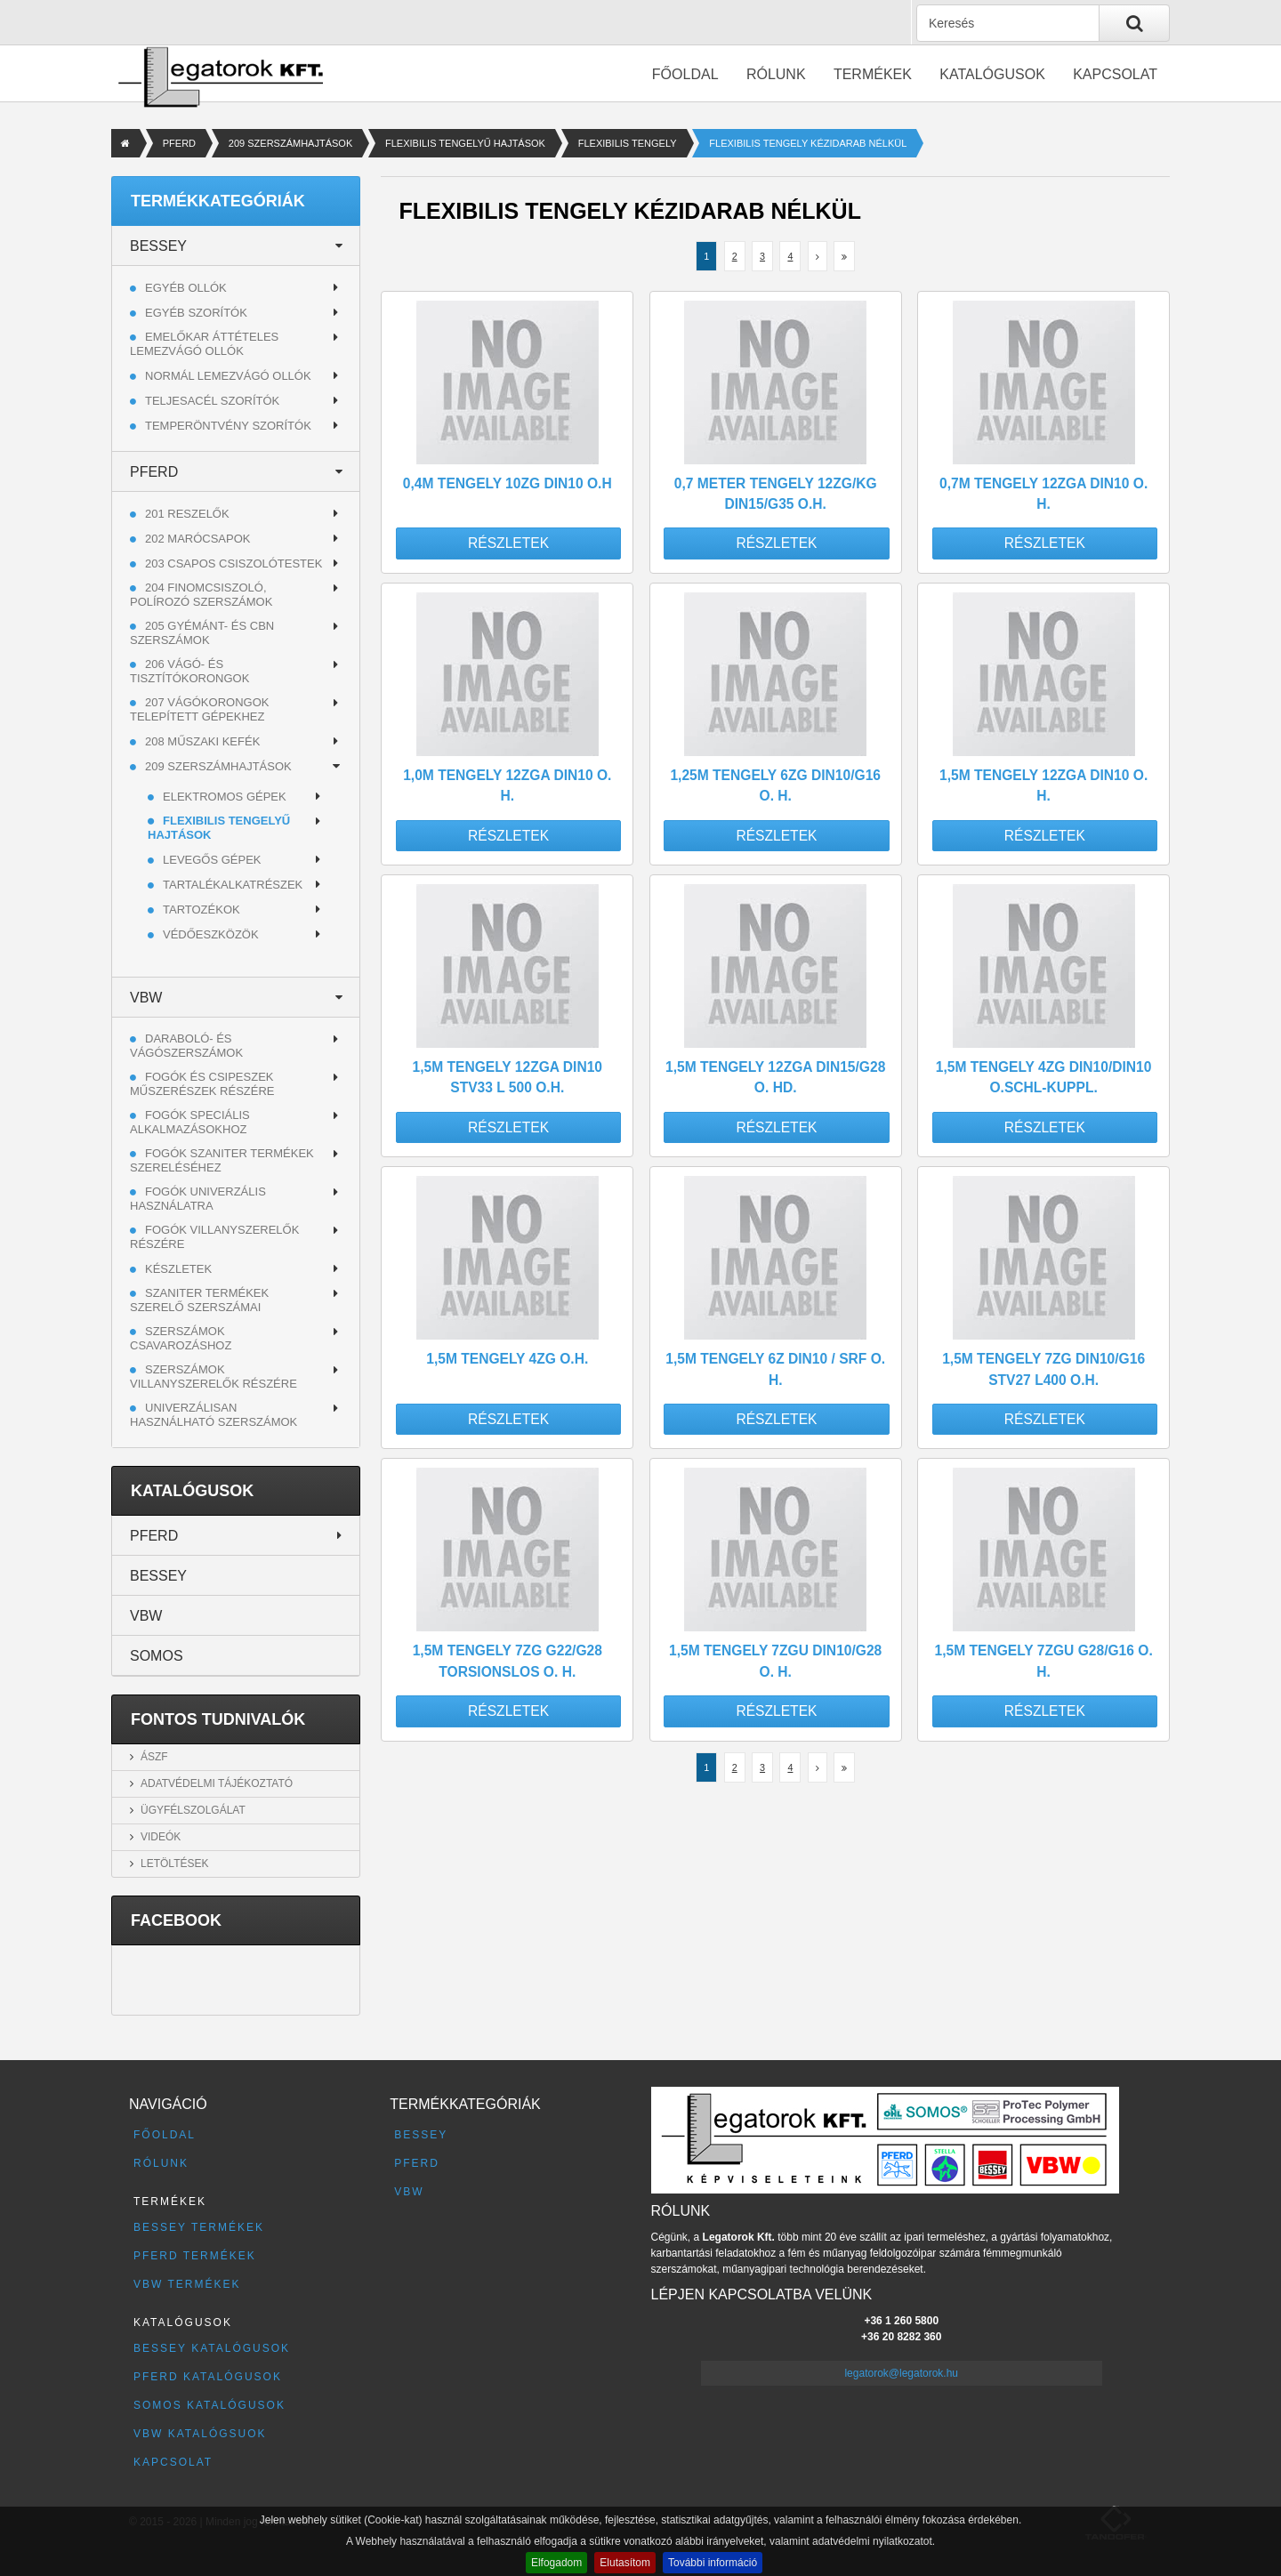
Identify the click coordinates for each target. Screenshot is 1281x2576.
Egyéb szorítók (196, 312)
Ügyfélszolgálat (193, 1810)
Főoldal (685, 74)
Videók (161, 1837)
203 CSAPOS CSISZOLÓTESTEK (233, 563)
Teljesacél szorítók (212, 400)
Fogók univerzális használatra (198, 1198)
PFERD (179, 143)
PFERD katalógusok (207, 2377)
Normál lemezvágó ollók (228, 375)
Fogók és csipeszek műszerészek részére (202, 1084)
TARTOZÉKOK (201, 909)
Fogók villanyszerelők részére (214, 1237)
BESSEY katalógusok (211, 2348)
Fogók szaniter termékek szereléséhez (222, 1160)
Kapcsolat (1115, 74)
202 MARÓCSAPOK (198, 538)
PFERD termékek (194, 2256)
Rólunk (776, 74)
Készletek (178, 1269)
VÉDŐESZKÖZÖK (211, 934)
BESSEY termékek (198, 2227)
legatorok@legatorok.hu (901, 2373)
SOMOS (156, 1655)
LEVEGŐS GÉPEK (212, 859)
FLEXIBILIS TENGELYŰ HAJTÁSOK (465, 143)
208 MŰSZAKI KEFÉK (202, 741)
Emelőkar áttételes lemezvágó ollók (204, 344)
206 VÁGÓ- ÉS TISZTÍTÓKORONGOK (189, 671)
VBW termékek (186, 2284)
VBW (146, 997)
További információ (712, 2562)
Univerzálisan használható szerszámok (213, 1415)
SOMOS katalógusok (209, 2405)
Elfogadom (556, 2562)
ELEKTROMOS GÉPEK (224, 796)
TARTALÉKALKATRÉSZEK (232, 884)
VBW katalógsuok (200, 2433)
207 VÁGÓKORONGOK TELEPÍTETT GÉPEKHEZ (199, 709)
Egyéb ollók (186, 287)
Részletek (508, 543)
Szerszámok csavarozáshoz (180, 1338)
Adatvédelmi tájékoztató (217, 1783)
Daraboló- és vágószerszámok (186, 1045)
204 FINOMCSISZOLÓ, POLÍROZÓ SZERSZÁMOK (201, 594)
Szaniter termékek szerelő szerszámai (199, 1300)
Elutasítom (625, 2562)
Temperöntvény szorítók (228, 425)
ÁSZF (154, 1757)
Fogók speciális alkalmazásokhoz (190, 1122)
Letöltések (174, 1863)
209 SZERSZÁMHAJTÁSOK (290, 143)
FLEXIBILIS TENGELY (627, 143)
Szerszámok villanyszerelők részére (213, 1376)
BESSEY (158, 246)
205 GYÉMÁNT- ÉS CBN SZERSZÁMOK (202, 633)
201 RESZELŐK (187, 513)
